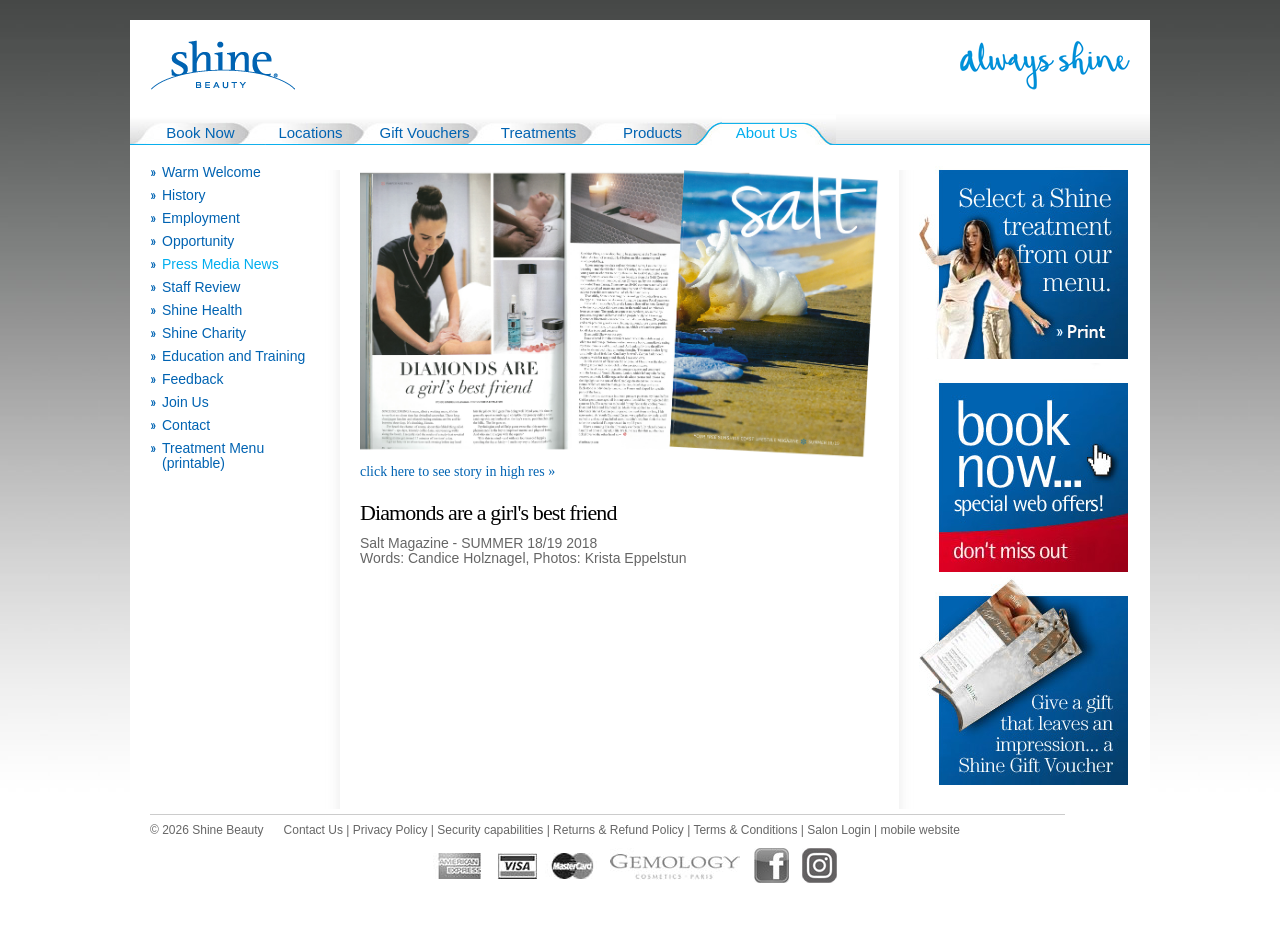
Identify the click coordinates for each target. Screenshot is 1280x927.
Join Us (185, 402)
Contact (186, 425)
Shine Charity (204, 333)
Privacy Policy (390, 830)
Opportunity (198, 241)
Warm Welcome (211, 172)
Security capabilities (490, 830)
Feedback (192, 379)
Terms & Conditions (745, 830)
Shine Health (202, 310)
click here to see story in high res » (457, 471)
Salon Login (838, 830)
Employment (201, 218)
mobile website (919, 830)
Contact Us (313, 830)
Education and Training (233, 356)
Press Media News (220, 264)
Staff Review (201, 287)
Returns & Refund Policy (618, 830)
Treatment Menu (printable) (213, 456)
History (184, 195)
